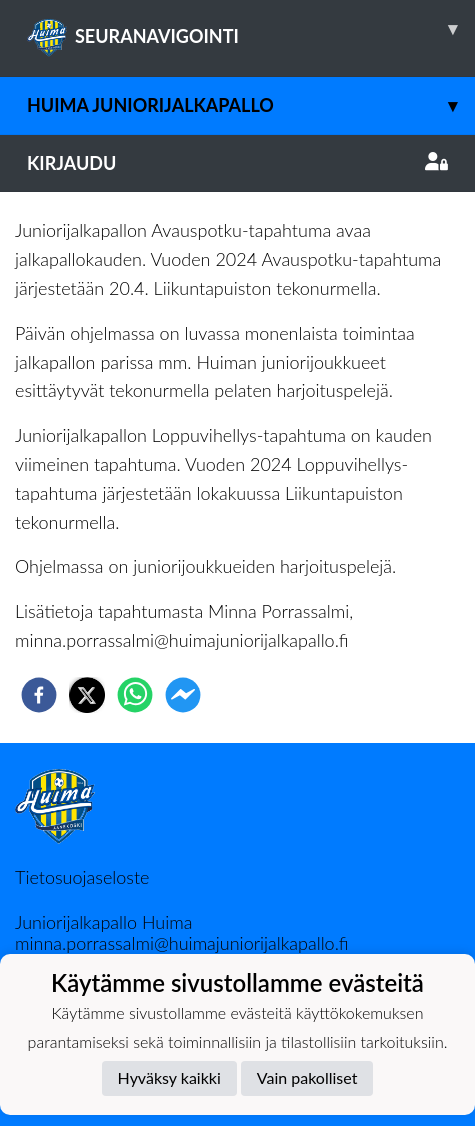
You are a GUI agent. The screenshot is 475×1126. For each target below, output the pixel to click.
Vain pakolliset (307, 1077)
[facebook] (39, 695)
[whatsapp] (135, 695)
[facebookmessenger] (183, 695)
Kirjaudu (237, 163)
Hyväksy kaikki (169, 1077)
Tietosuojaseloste (82, 877)
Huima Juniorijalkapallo (251, 105)
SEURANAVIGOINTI (251, 29)
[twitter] (87, 695)
